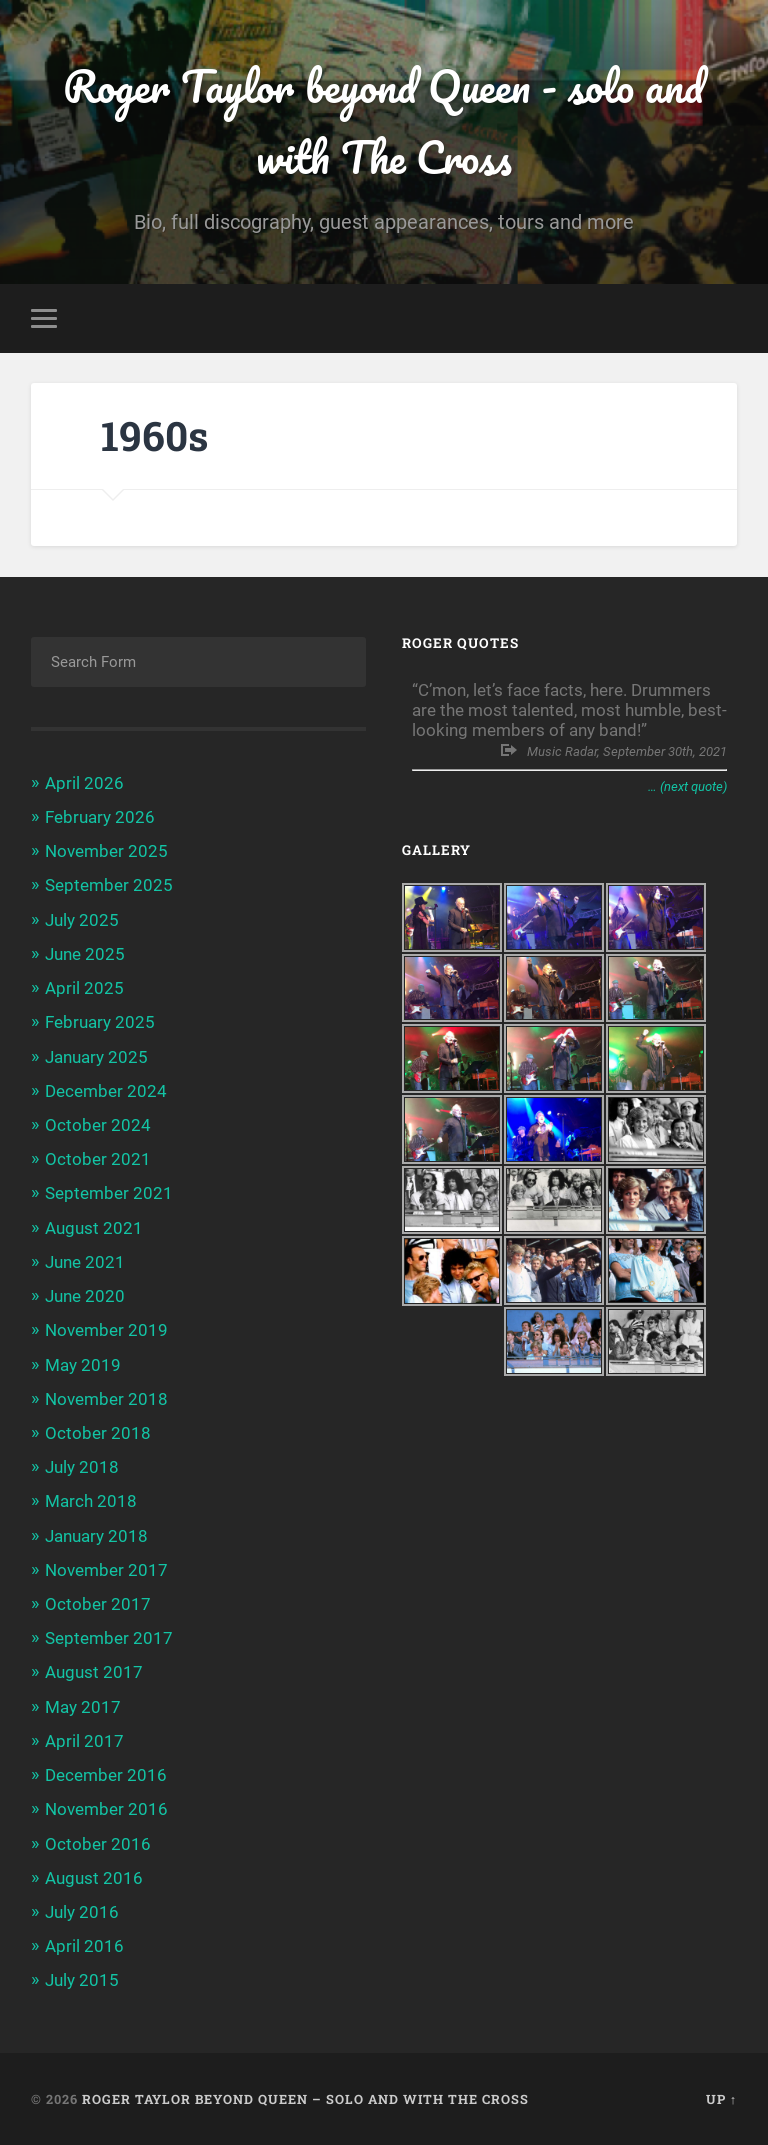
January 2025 (96, 1057)
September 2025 (109, 885)
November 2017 (106, 1570)
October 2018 (98, 1433)
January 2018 (96, 1536)
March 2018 (91, 1501)
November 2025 (106, 851)
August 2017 (94, 1672)
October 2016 (98, 1844)
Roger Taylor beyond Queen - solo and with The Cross (383, 121)
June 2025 (85, 954)
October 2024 (98, 1125)
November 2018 (106, 1399)
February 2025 (100, 1022)
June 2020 (85, 1296)
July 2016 (82, 1912)
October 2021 (98, 1159)
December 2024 (106, 1091)
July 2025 (82, 920)
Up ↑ (721, 2099)
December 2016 (106, 1775)
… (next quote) (687, 786)
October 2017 (98, 1604)
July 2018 (82, 1467)
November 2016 (106, 1809)
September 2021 (109, 1193)
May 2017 (83, 1707)
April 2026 (84, 783)
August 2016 (94, 1878)
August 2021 (94, 1228)
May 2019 (83, 1365)
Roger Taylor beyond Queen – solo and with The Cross (305, 2099)
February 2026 (100, 817)
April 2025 (84, 988)
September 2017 (109, 1638)
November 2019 (106, 1330)
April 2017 (84, 1741)
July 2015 (82, 1980)
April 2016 (84, 1946)
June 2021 (85, 1262)
